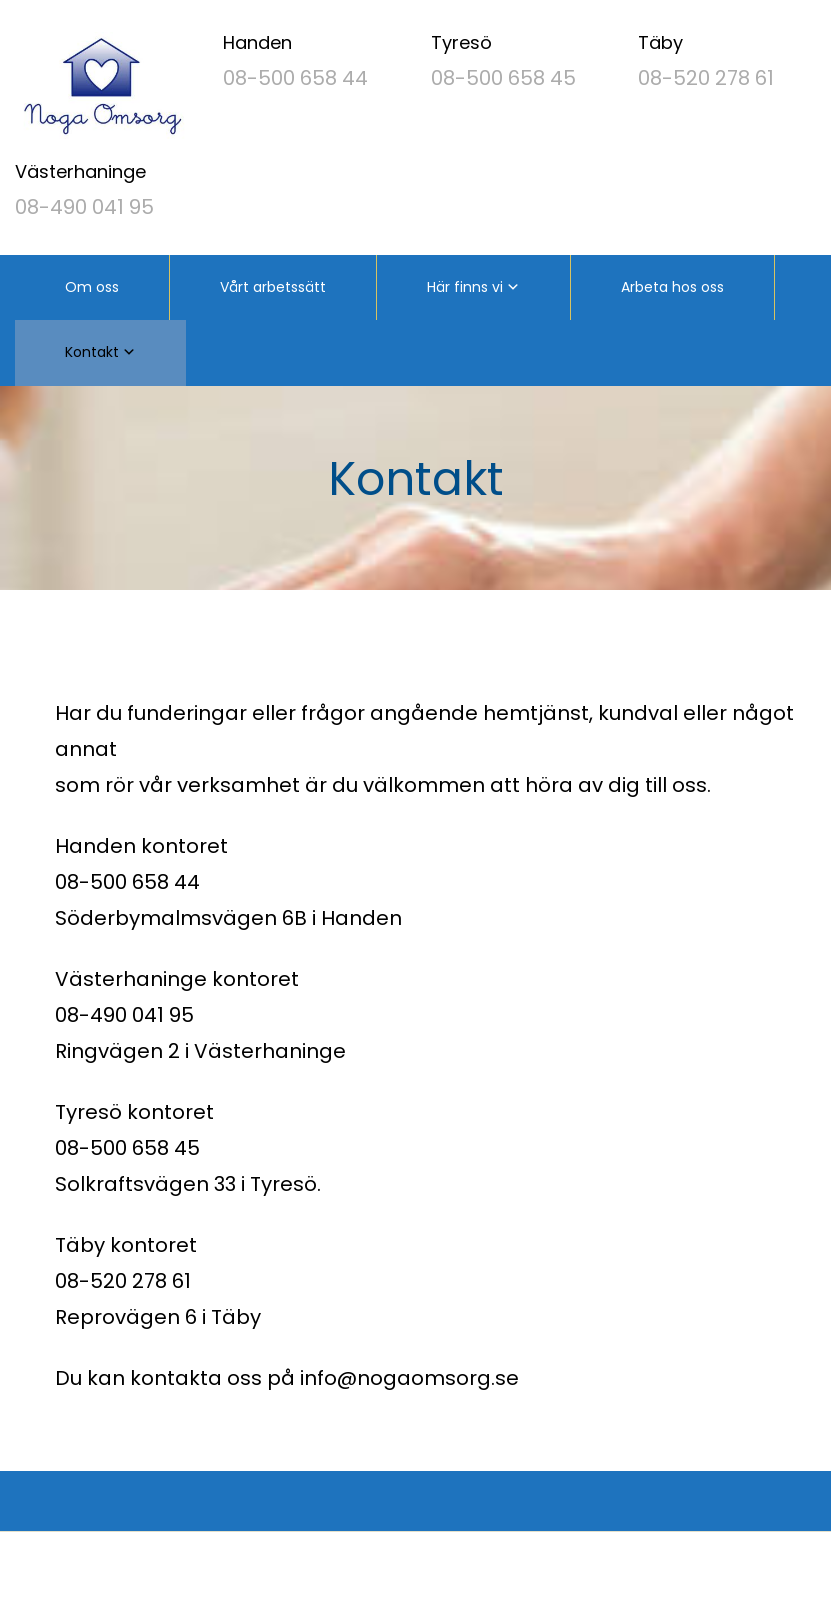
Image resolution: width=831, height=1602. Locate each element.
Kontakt (92, 352)
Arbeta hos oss (672, 287)
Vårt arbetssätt (273, 287)
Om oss (92, 287)
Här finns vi (465, 287)
